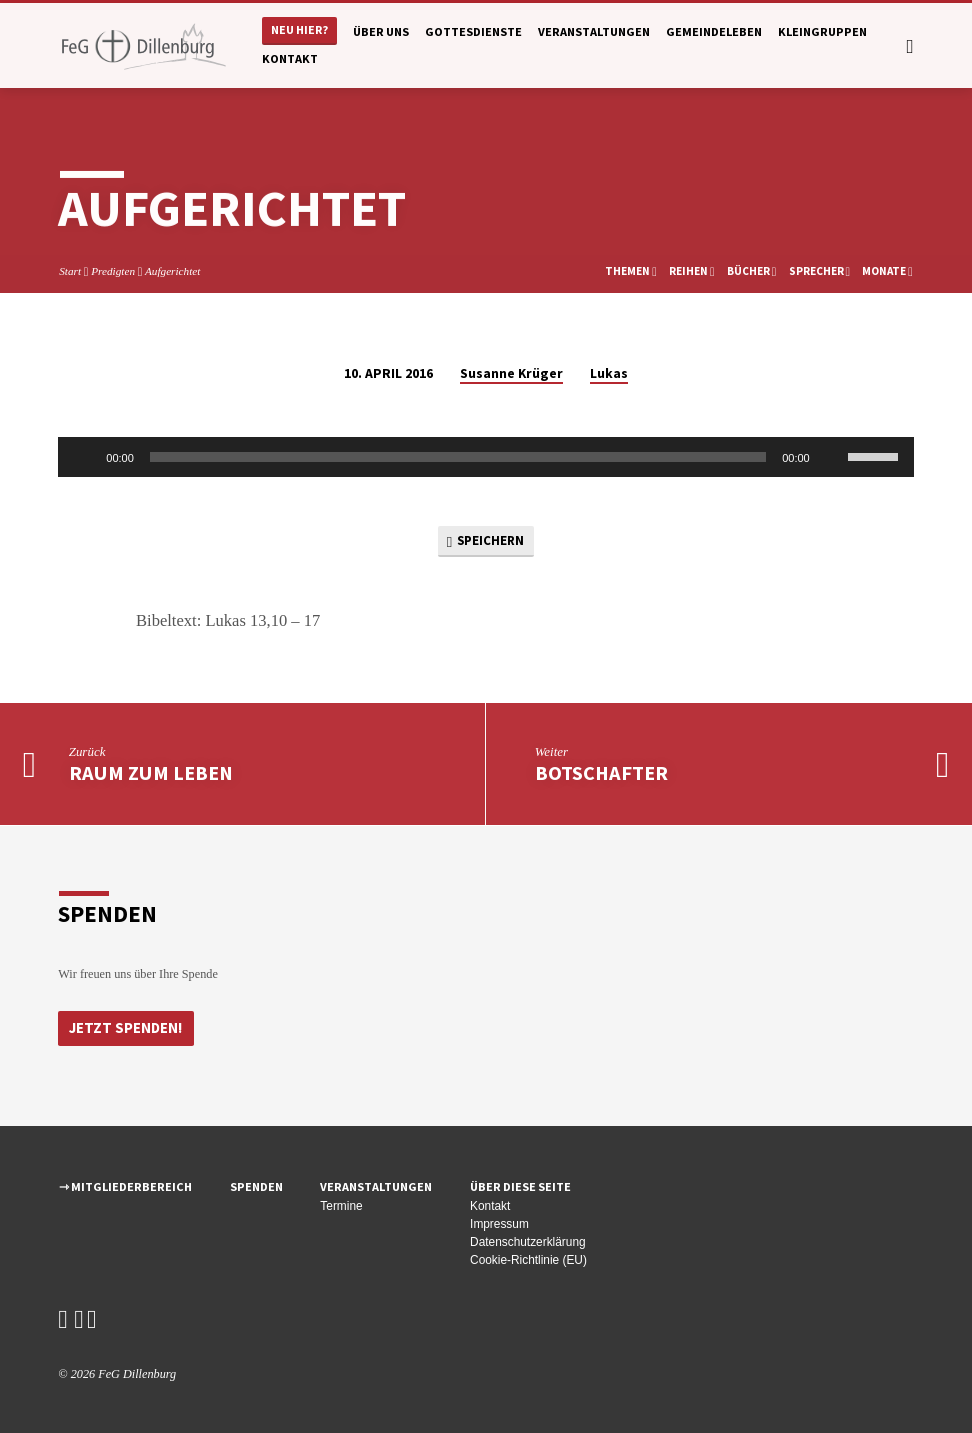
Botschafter (601, 774)
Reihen (692, 271)
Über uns (381, 31)
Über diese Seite (520, 1186)
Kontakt (290, 58)
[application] (485, 457)
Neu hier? (299, 29)
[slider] (458, 457)
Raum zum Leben (151, 774)
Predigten (113, 271)
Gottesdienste (473, 31)
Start (70, 271)
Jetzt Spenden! (124, 1027)
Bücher (752, 271)
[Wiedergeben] (84, 457)
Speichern (485, 541)
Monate (887, 271)
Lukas (609, 373)
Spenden (256, 1186)
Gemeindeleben (714, 31)
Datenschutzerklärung (528, 1242)
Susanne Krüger (511, 373)
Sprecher (820, 271)
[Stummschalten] (832, 457)
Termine (341, 1206)
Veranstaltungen (594, 31)
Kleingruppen (822, 31)
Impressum (499, 1224)
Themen (631, 271)
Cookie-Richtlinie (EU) (528, 1260)
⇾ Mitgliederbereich (125, 1186)
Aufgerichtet (172, 271)
